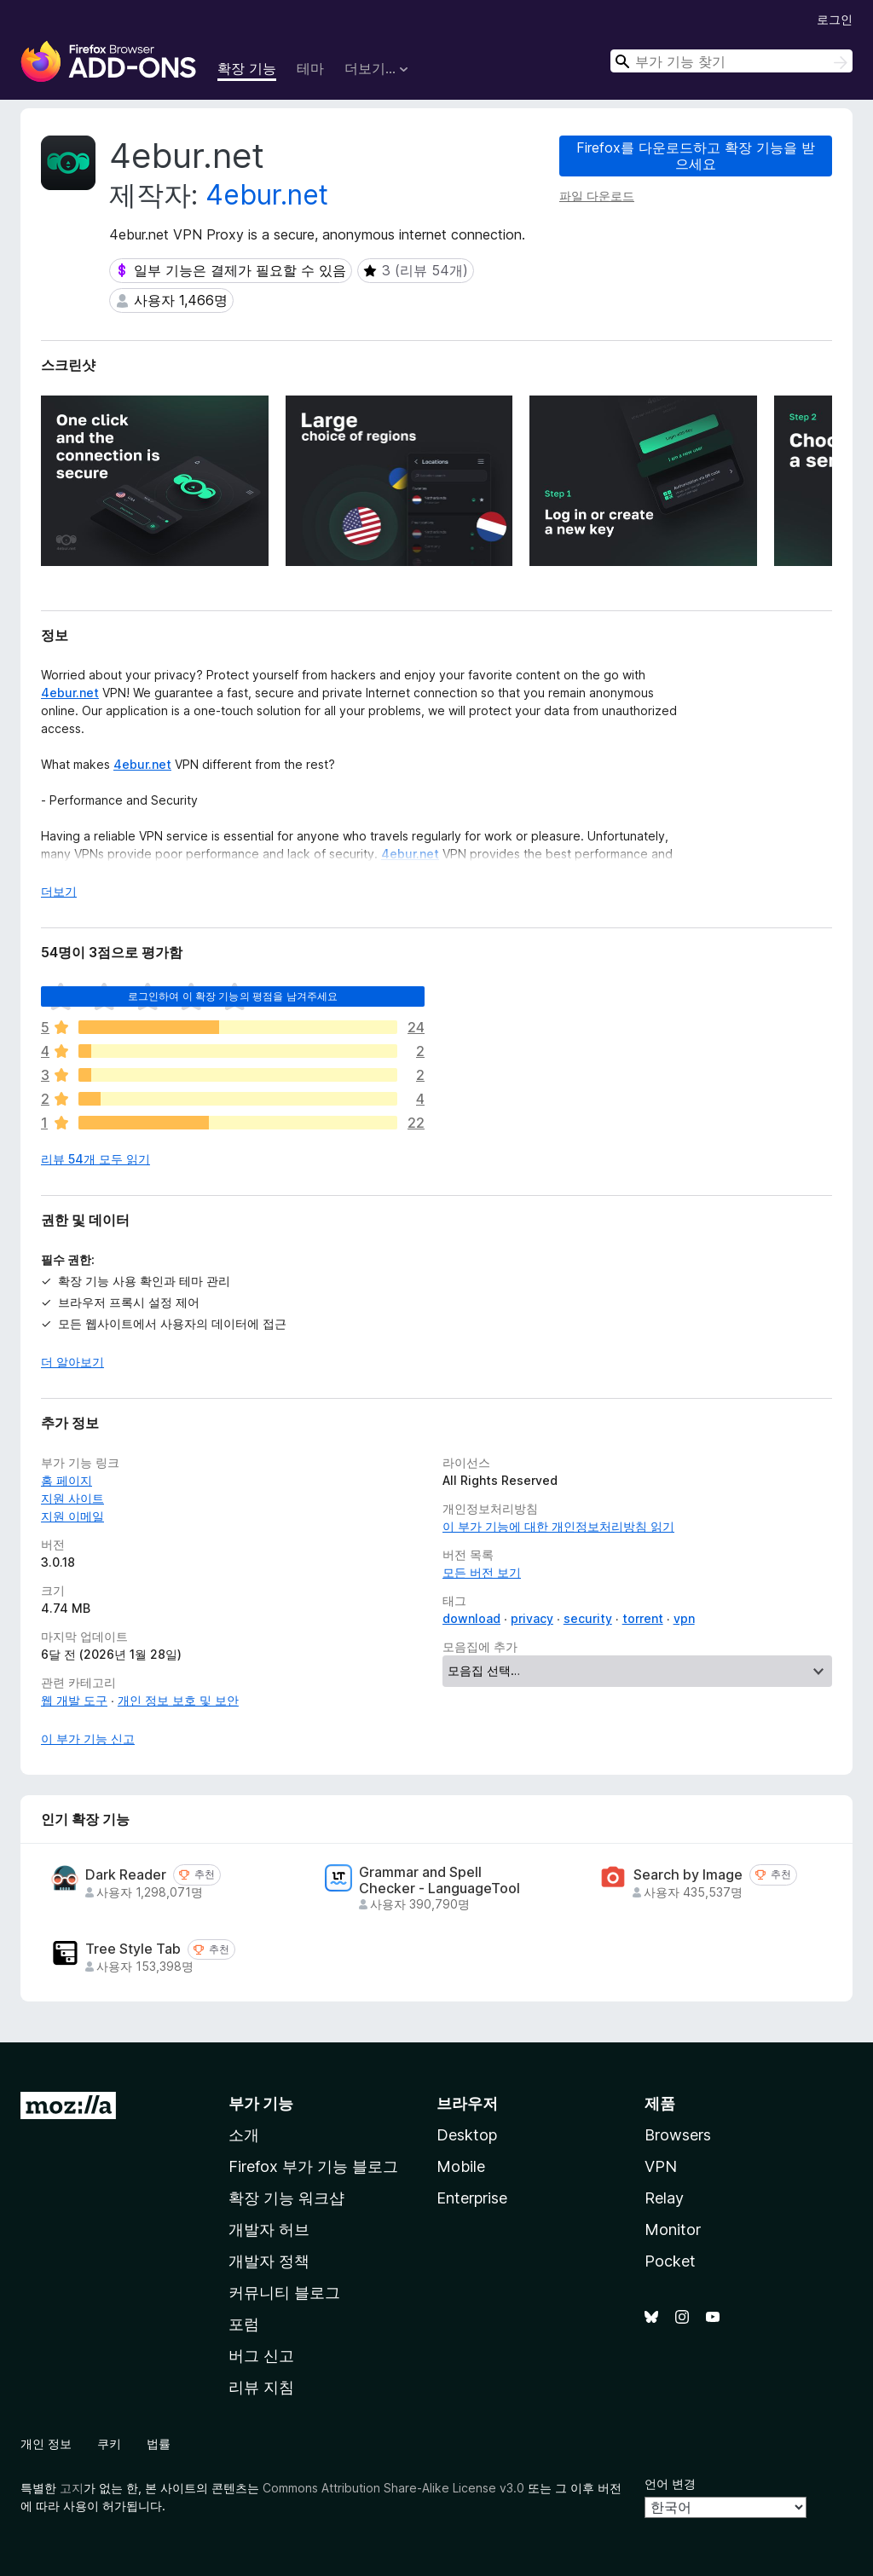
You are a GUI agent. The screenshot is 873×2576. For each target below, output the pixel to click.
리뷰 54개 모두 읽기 (95, 1159)
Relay (664, 2198)
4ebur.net (266, 194)
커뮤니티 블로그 (284, 2293)
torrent (642, 1618)
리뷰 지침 (261, 2387)
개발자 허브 (268, 2229)
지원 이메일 (72, 1516)
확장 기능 (246, 68)
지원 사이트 (72, 1498)
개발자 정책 (268, 2261)
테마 (310, 68)
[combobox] (731, 60)
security (588, 1618)
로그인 (835, 19)
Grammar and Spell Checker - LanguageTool (439, 1880)
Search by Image (688, 1875)
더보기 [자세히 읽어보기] (59, 891)
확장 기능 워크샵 (286, 2198)
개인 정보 (46, 2443)
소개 (243, 2135)
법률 (159, 2443)
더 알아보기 (72, 1361)
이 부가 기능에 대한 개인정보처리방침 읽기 (558, 1526)
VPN (661, 2166)
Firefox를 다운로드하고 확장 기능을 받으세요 (695, 155)
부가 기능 (260, 2103)
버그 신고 (261, 2356)
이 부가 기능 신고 (88, 1738)
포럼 (243, 2324)
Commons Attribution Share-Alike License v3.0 (393, 2488)
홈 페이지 (66, 1480)
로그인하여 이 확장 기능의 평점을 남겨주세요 (233, 996)
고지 (72, 2488)
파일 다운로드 (596, 195)
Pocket (670, 2261)
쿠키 (109, 2443)
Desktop (466, 2135)
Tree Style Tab (133, 1949)
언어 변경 (670, 2483)
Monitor (673, 2229)
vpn (684, 1618)
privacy (532, 1618)
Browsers (678, 2135)
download (471, 1618)
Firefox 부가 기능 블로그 (313, 2166)
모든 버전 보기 (481, 1572)
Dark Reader (125, 1875)
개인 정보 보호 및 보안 (178, 1700)
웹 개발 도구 (74, 1700)
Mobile (460, 2166)
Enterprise (471, 2198)
